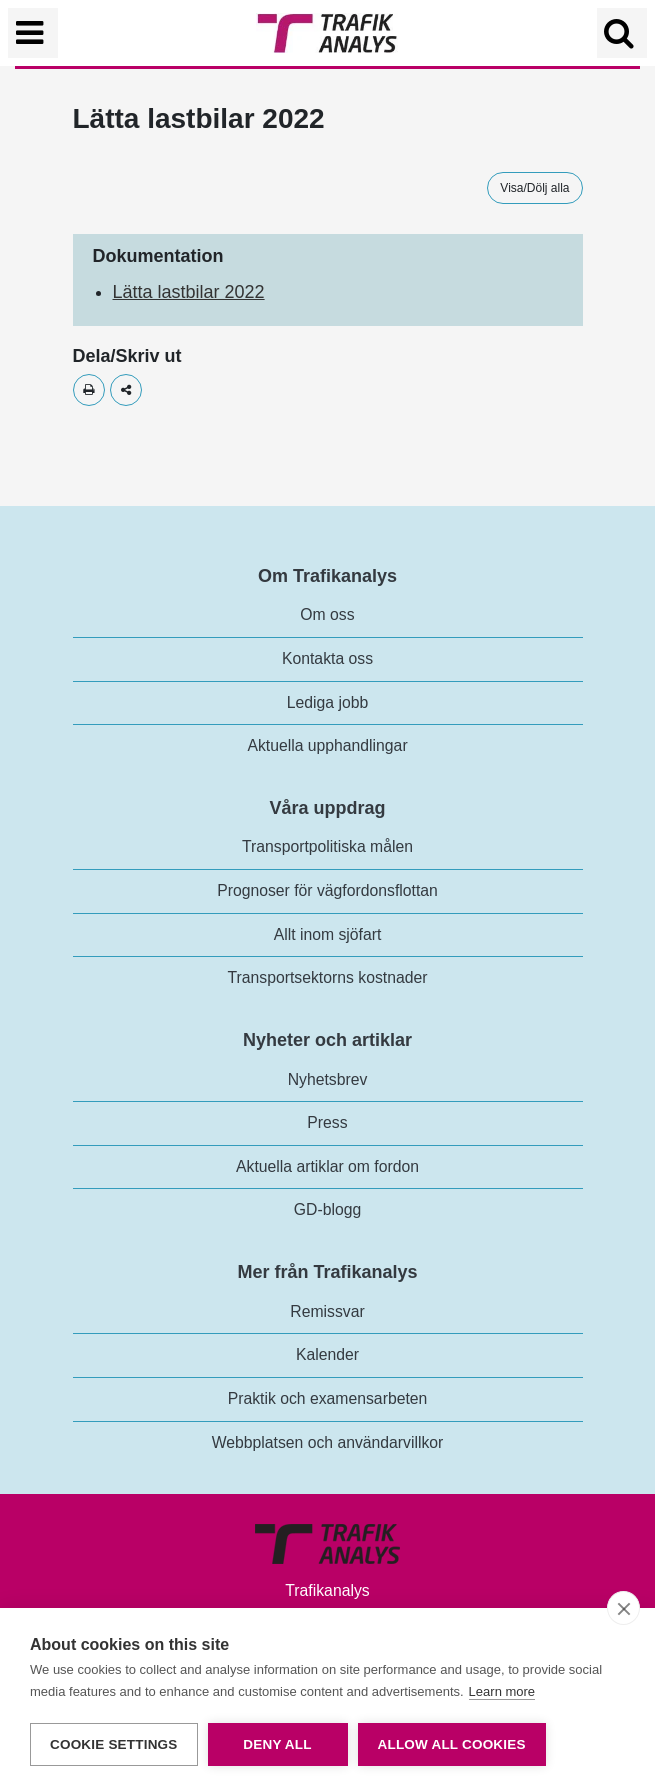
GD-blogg (327, 1209)
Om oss (327, 614)
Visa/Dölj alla (534, 188)
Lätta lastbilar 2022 (189, 292)
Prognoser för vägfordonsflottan (327, 890)
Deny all (277, 1744)
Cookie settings (114, 1744)
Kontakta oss (327, 658)
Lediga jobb (327, 702)
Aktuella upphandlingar (327, 745)
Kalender (327, 1354)
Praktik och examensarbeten (328, 1398)
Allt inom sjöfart (328, 934)
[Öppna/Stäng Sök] (622, 33)
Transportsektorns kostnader (328, 977)
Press (327, 1122)
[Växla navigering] (33, 33)
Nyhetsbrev (328, 1079)
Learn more (502, 1691)
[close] (623, 1608)
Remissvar (327, 1311)
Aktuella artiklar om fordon (327, 1166)
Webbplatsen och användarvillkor (328, 1442)
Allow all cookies (452, 1744)
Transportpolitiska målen (327, 846)
